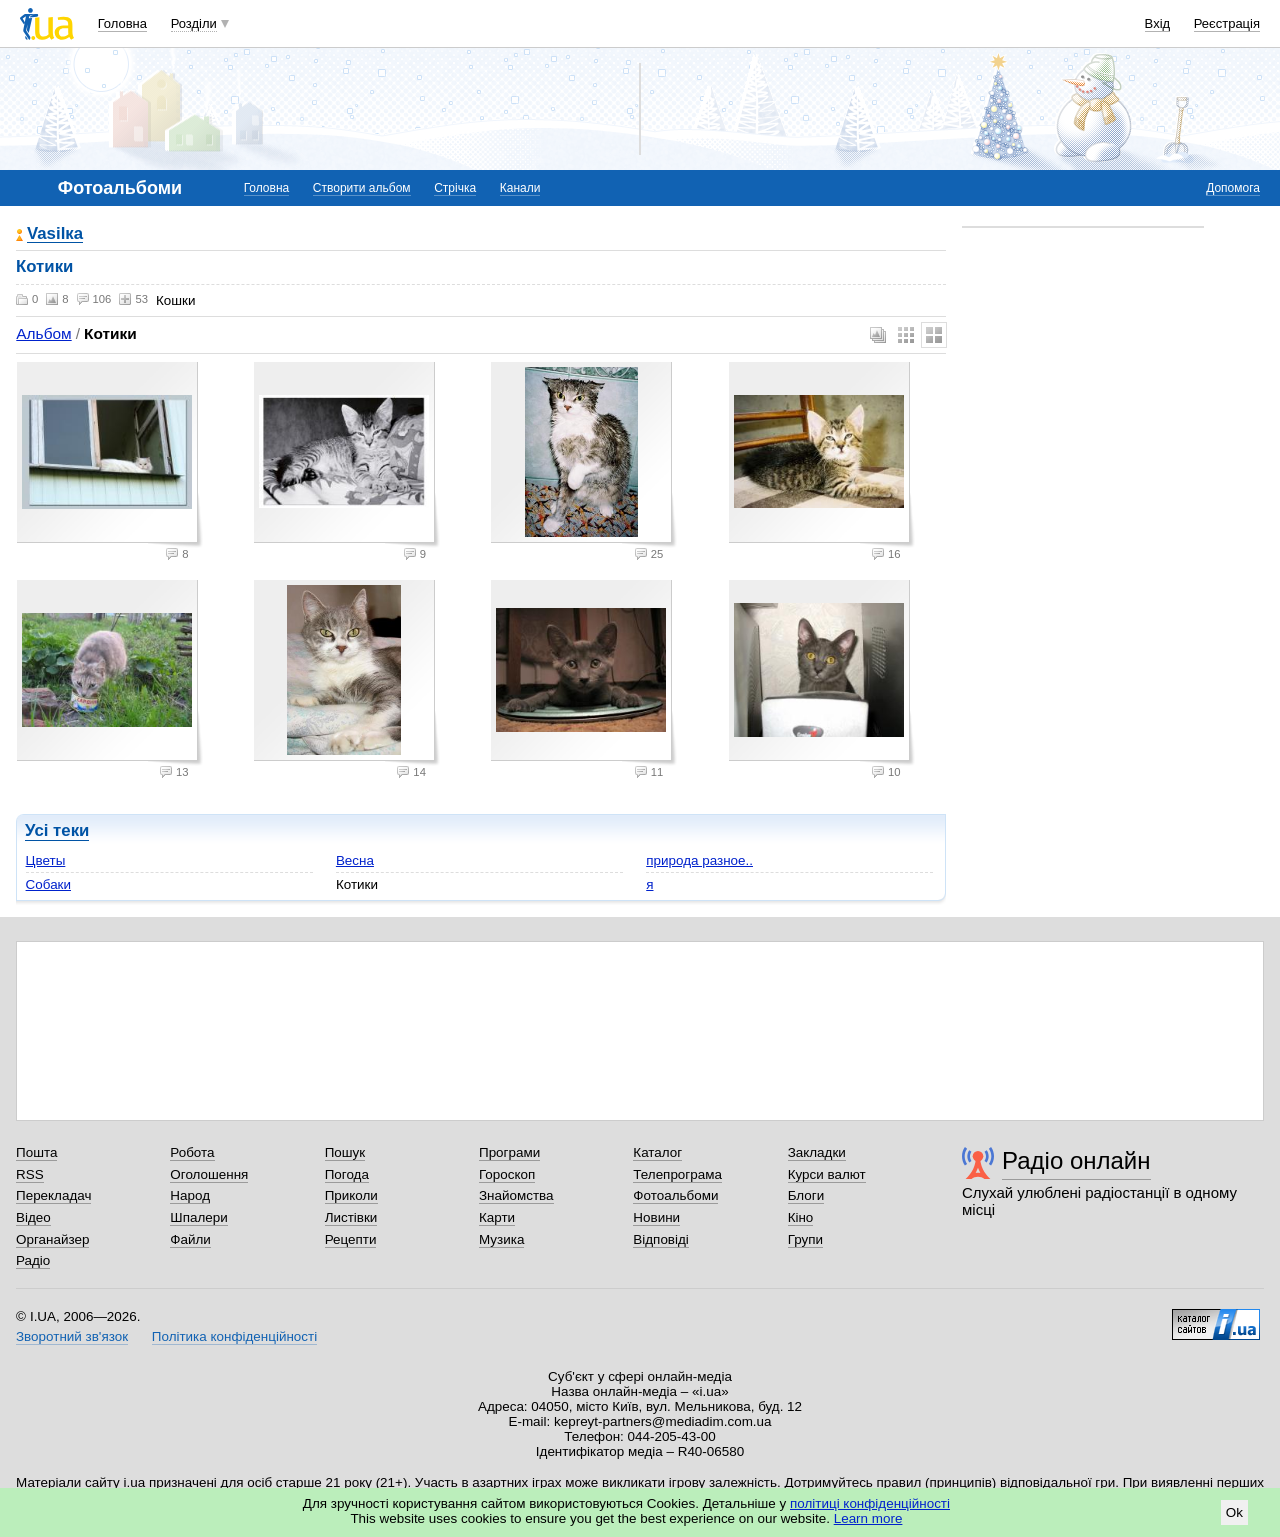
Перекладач (53, 1195)
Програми (509, 1152)
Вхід (1158, 23)
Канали (520, 188)
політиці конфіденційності (870, 1503)
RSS (30, 1174)
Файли (190, 1239)
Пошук (345, 1152)
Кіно (801, 1217)
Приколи (351, 1195)
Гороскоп (507, 1174)
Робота (192, 1152)
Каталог (657, 1152)
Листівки (351, 1217)
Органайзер (52, 1239)
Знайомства (516, 1195)
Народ (190, 1195)
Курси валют (827, 1174)
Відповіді (661, 1239)
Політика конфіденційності (234, 1336)
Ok (1234, 1512)
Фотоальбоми (675, 1195)
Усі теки (57, 830)
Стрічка (455, 188)
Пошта (36, 1152)
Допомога (1233, 188)
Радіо (33, 1260)
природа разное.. (699, 860)
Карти (497, 1217)
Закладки (817, 1152)
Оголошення (209, 1174)
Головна (122, 23)
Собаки (48, 884)
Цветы (46, 860)
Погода (347, 1174)
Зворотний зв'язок (72, 1336)
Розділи (194, 23)
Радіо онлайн (1076, 1160)
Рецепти (351, 1239)
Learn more (868, 1518)
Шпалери (198, 1217)
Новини (656, 1217)
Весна (355, 860)
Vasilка (55, 234)
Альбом (43, 333)
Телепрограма (677, 1174)
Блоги (806, 1195)
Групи (805, 1239)
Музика (501, 1239)
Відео (33, 1217)
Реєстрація (1227, 23)
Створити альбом (362, 188)
